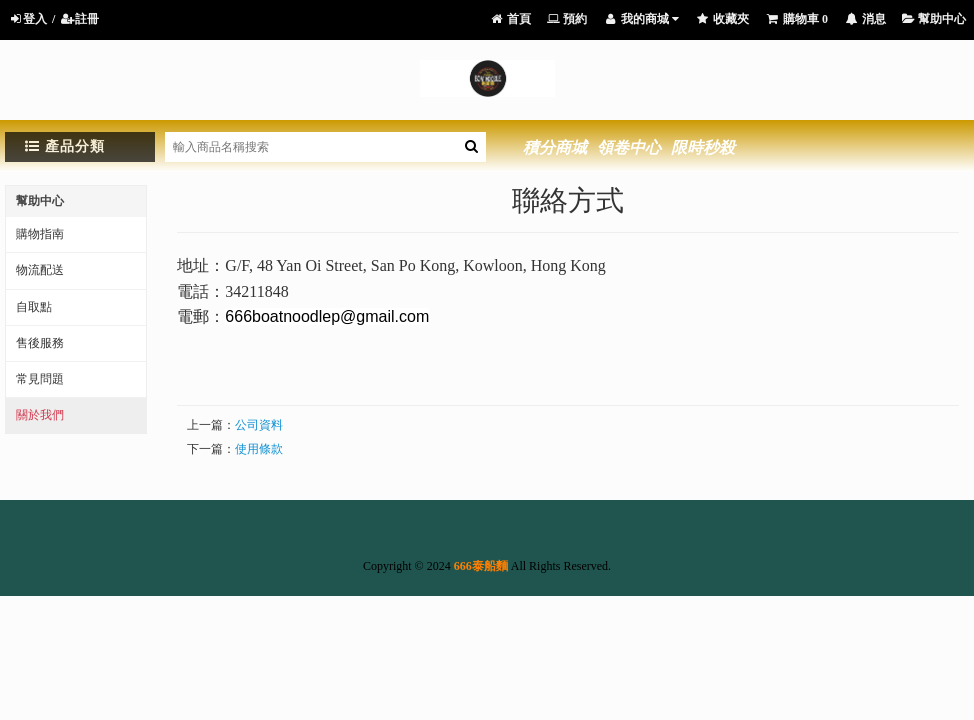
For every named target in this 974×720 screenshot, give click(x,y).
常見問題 (40, 379)
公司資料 (259, 425)
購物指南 (40, 234)
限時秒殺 (703, 147)
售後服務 (40, 343)
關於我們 (40, 415)
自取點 (34, 307)
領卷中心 (629, 147)
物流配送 (40, 270)
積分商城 (555, 147)
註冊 (79, 19)
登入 (27, 19)
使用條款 (259, 449)
